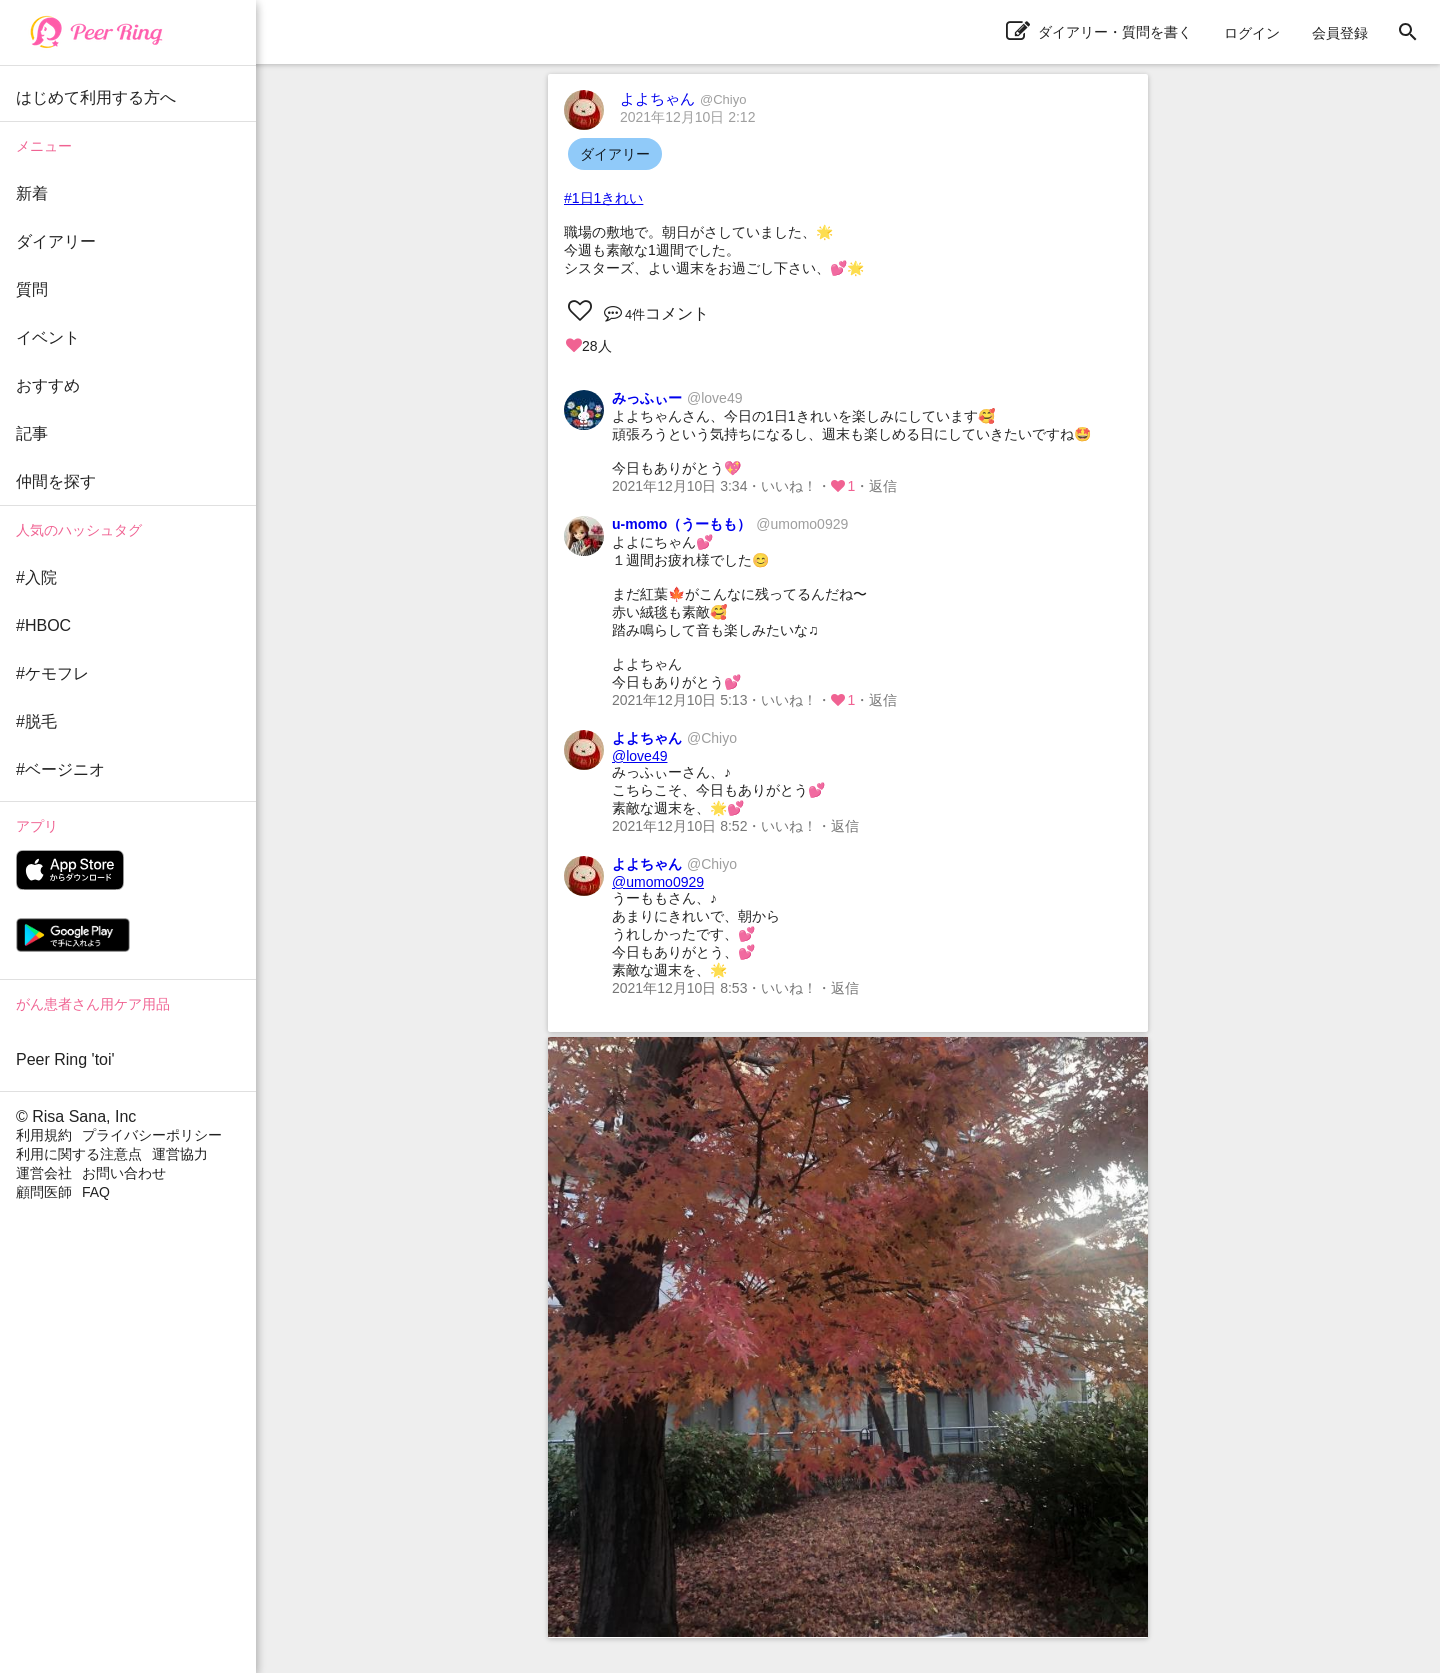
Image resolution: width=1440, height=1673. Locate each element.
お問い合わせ (124, 1173)
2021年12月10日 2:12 (687, 117)
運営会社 (44, 1173)
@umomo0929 (658, 882)
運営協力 (180, 1154)
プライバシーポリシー (152, 1135)
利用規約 (44, 1135)
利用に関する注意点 (79, 1154)
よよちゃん (683, 98)
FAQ (96, 1192)
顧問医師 (44, 1192)
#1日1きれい (603, 198)
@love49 (639, 756)
